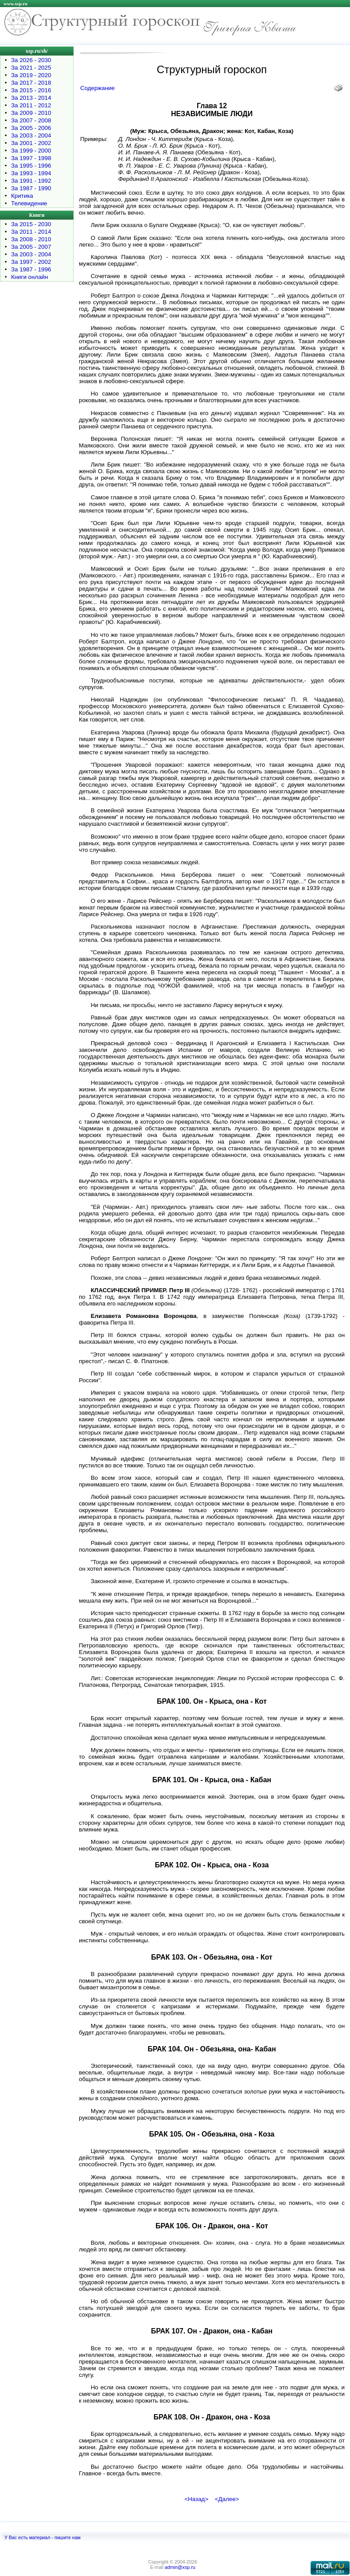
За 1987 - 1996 (31, 269)
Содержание (97, 88)
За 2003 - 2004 (31, 135)
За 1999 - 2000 (31, 150)
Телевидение (29, 203)
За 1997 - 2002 (31, 262)
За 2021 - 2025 (31, 67)
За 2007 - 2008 (31, 120)
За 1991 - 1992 (31, 180)
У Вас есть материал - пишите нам (42, 2537)
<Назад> (196, 2499)
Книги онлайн (29, 277)
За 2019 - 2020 (31, 75)
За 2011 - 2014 (31, 231)
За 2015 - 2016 (31, 90)
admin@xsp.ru (180, 2567)
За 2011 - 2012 (31, 105)
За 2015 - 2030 (31, 224)
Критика (22, 195)
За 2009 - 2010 (31, 113)
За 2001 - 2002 (31, 143)
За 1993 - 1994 (31, 173)
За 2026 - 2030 (31, 60)
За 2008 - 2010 (31, 239)
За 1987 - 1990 (31, 188)
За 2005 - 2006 (31, 128)
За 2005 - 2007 (31, 246)
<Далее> (227, 2499)
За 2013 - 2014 (31, 97)
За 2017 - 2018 (31, 82)
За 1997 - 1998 (31, 158)
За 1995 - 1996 (31, 165)
